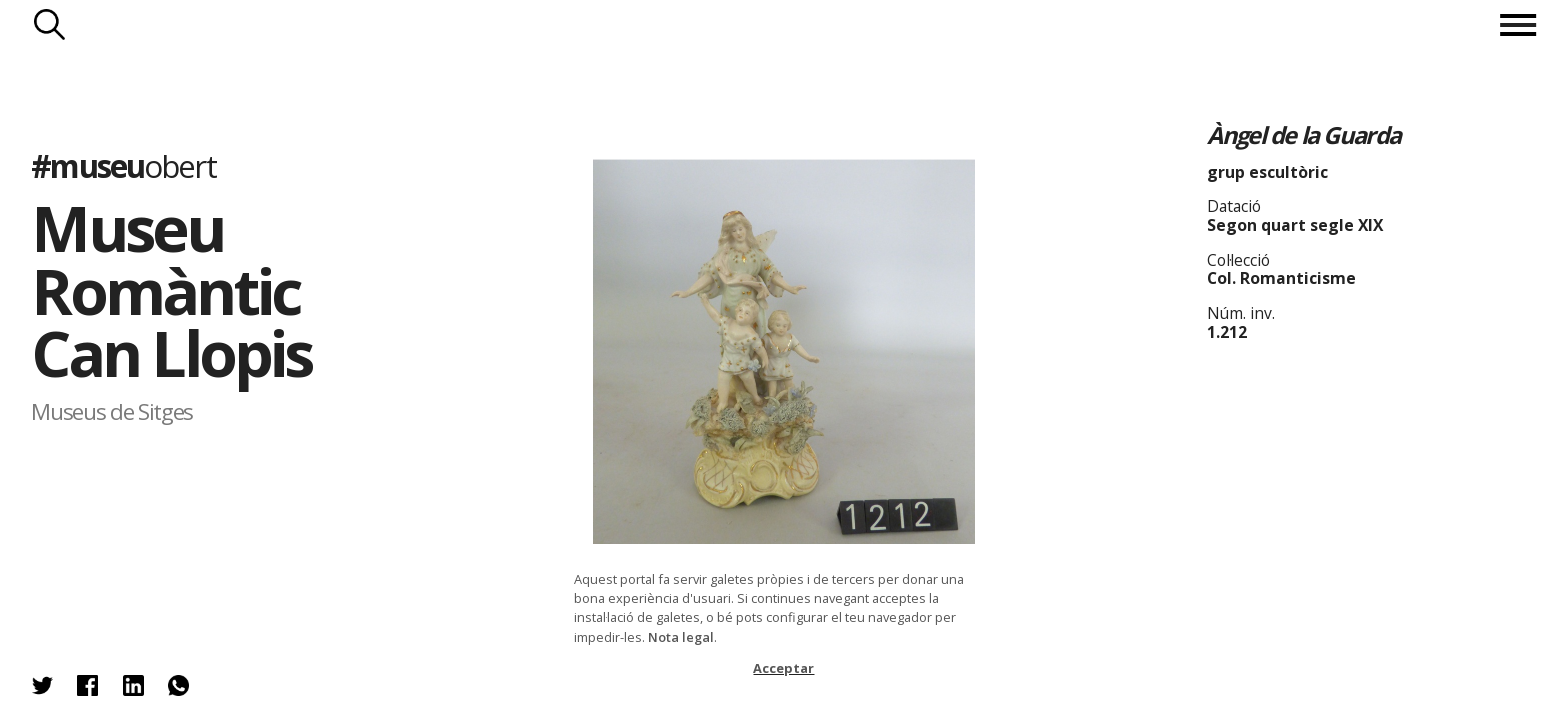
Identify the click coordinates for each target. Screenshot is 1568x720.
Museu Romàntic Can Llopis (171, 290)
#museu (123, 165)
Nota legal (681, 637)
